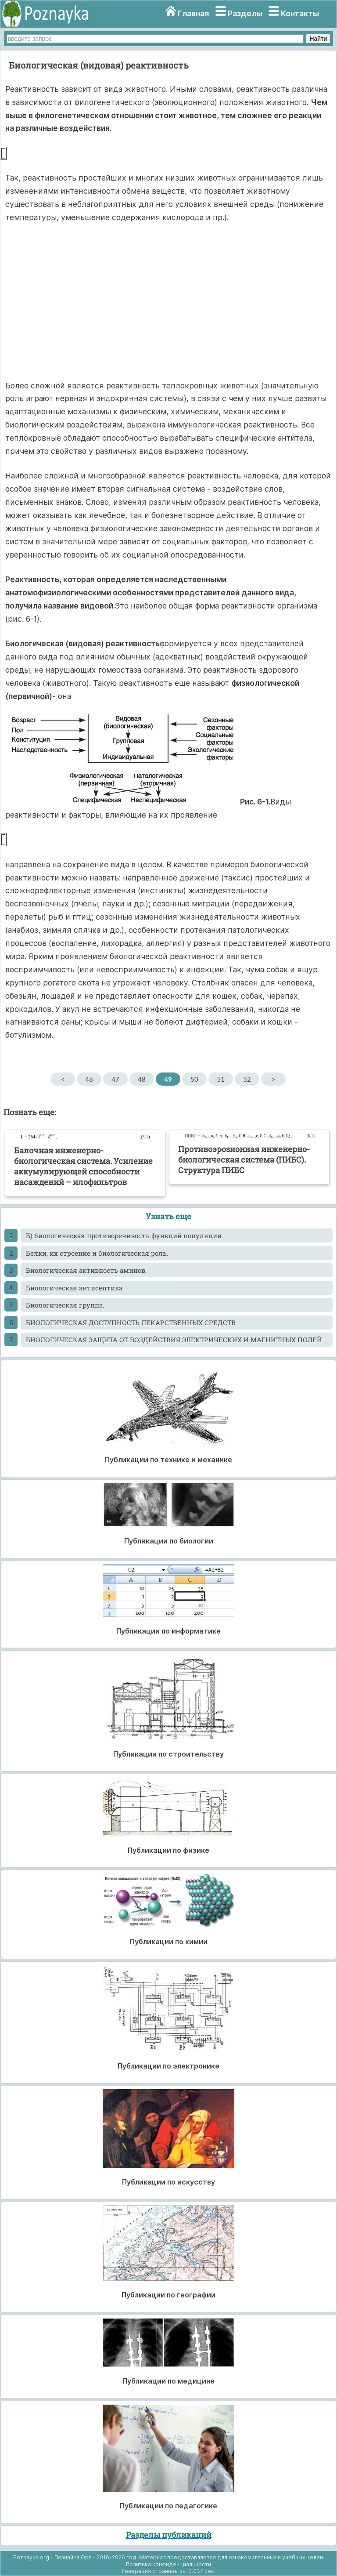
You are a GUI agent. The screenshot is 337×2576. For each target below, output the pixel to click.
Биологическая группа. (65, 1305)
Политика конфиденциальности (168, 2564)
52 (247, 1079)
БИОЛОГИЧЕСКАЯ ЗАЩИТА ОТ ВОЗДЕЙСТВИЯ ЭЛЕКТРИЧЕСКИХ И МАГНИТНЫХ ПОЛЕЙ (174, 1339)
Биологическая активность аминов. (86, 1270)
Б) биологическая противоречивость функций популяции (124, 1235)
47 (115, 1079)
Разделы (245, 13)
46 (89, 1079)
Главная (193, 13)
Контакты (300, 13)
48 (141, 1079)
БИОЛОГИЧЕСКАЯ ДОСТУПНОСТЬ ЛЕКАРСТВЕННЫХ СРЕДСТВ (131, 1322)
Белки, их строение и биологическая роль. (97, 1253)
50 (194, 1079)
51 (220, 1079)
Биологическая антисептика (74, 1287)
